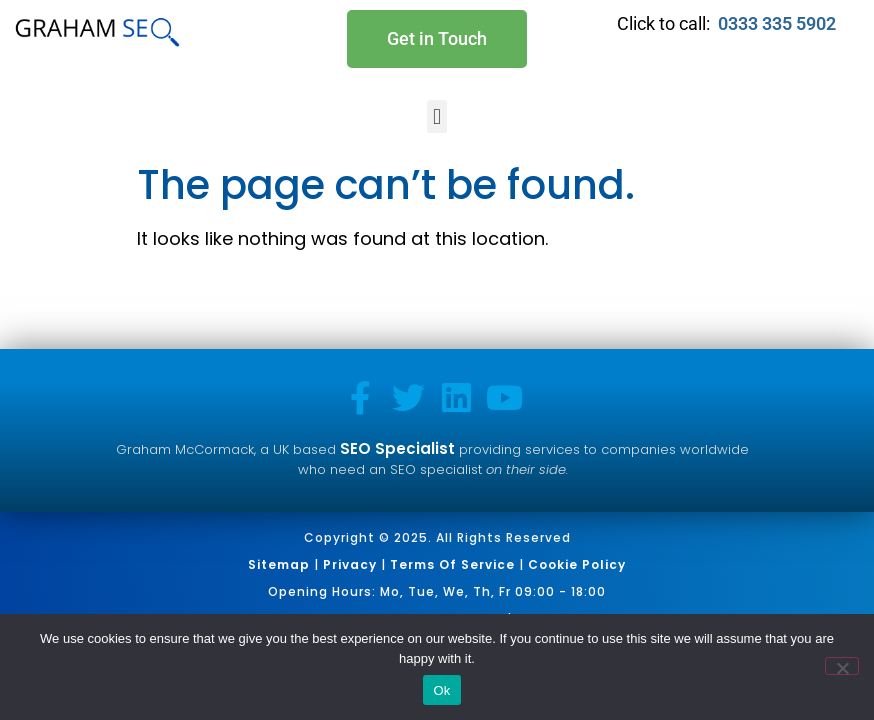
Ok (441, 690)
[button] (436, 116)
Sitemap (279, 564)
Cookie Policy (577, 564)
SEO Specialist (397, 448)
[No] (842, 666)
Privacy (350, 564)
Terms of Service (452, 564)
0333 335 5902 (779, 23)
